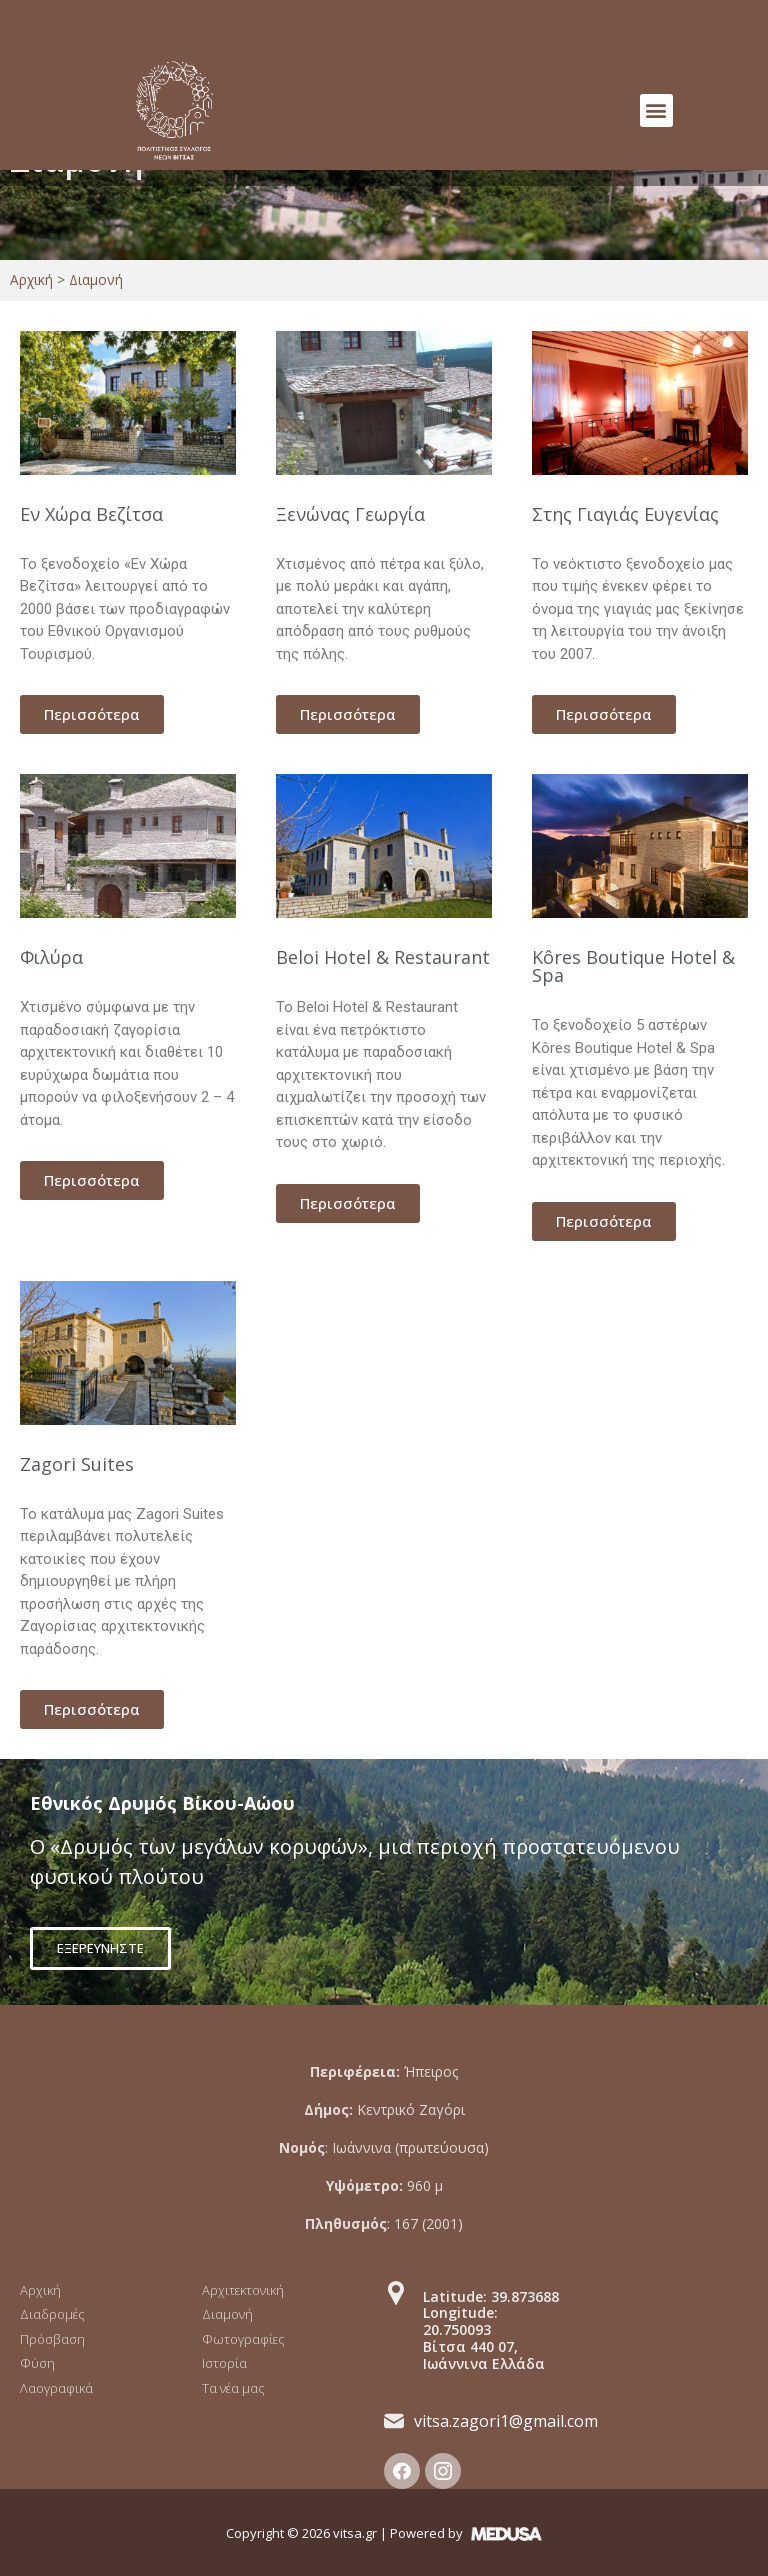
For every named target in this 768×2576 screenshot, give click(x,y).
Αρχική (31, 279)
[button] (656, 110)
